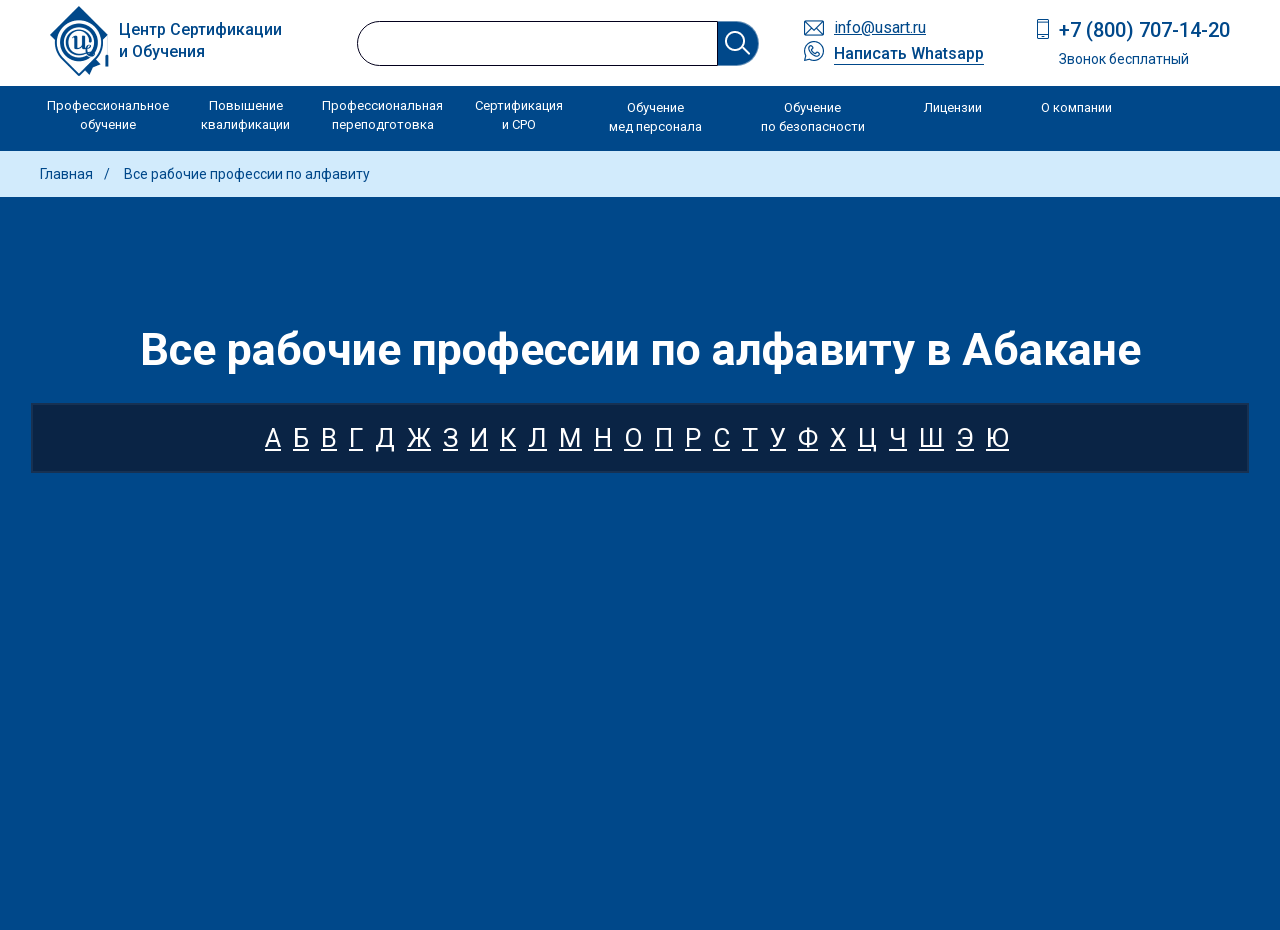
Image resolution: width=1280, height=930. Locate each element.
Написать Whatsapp (909, 53)
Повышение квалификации (245, 115)
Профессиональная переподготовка (382, 115)
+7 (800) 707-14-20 (1144, 30)
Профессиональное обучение (108, 115)
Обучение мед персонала (655, 117)
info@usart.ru (880, 27)
